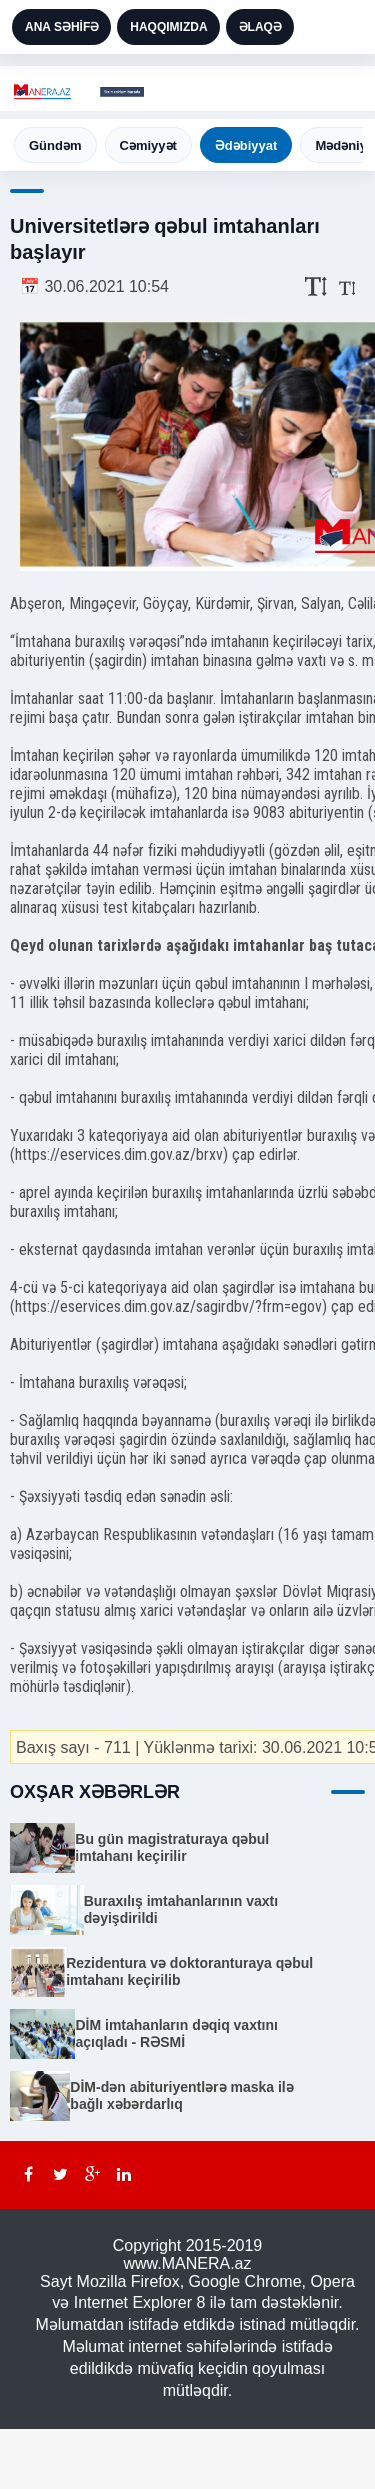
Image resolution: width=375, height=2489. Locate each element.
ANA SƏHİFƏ (62, 27)
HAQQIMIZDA (168, 27)
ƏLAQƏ (260, 27)
